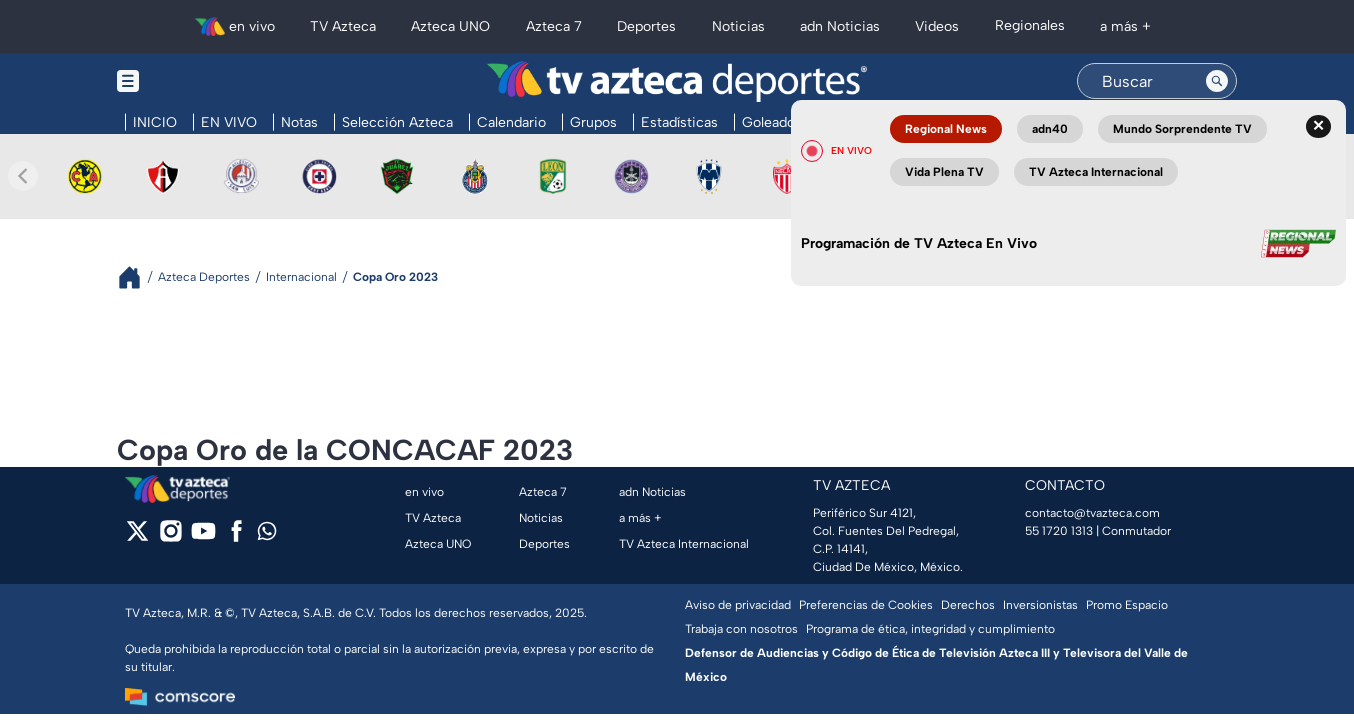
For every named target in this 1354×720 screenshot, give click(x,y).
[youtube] (203, 537)
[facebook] (236, 537)
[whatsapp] (267, 535)
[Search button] (1217, 81)
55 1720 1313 (1059, 531)
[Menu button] (197, 81)
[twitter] (137, 537)
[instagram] (170, 537)
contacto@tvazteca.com (1092, 513)
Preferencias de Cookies (866, 605)
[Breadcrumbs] (137, 277)
